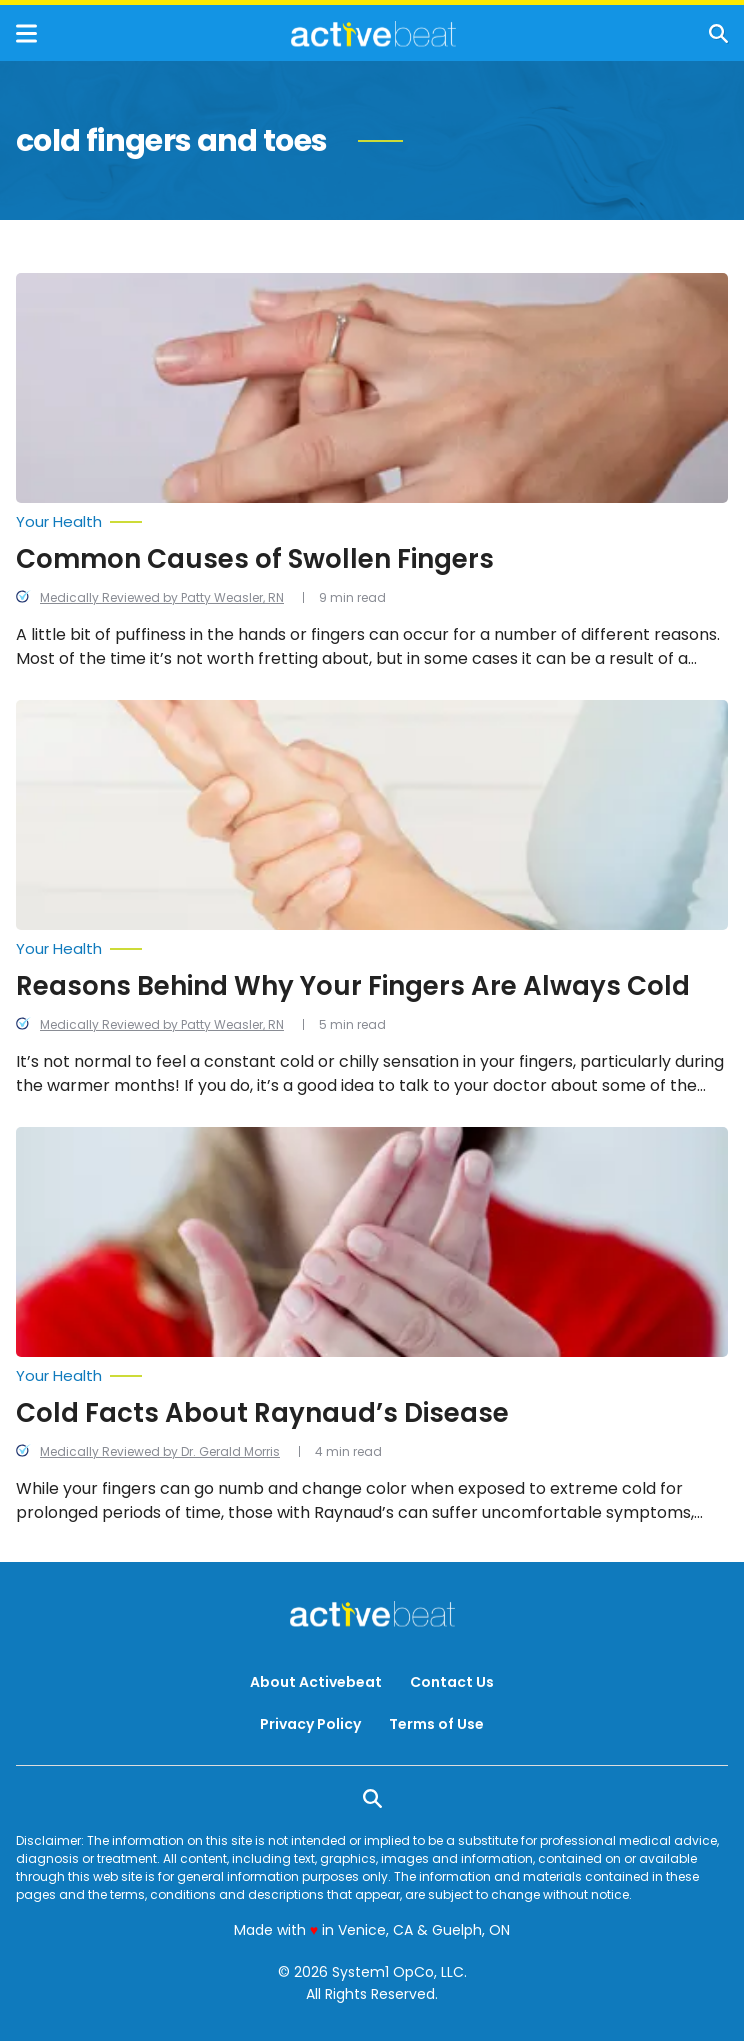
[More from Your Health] (372, 522)
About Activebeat (316, 1682)
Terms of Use (436, 1724)
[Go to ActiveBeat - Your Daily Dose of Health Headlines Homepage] (373, 34)
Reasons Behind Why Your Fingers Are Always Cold (353, 986)
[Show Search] (718, 33)
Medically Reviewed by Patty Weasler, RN (162, 597)
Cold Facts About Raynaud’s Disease (262, 1413)
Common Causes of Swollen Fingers (255, 559)
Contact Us (452, 1682)
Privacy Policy (310, 1724)
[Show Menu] (26, 33)
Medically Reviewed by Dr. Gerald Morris (160, 1451)
